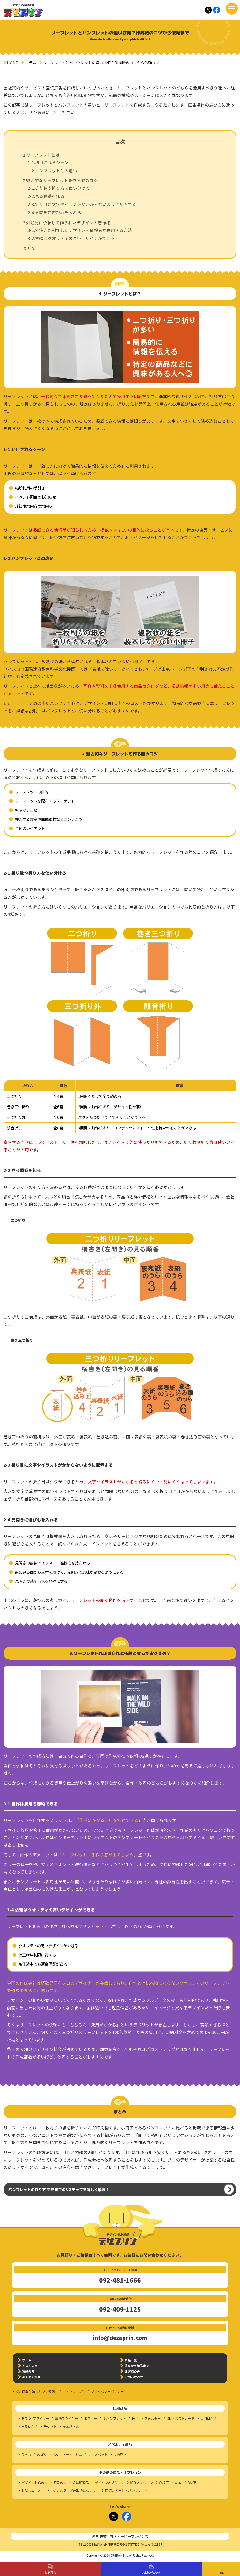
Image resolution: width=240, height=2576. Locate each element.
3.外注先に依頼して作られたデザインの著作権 (66, 222)
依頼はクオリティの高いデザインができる (75, 238)
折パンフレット (114, 2418)
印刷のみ (60, 2482)
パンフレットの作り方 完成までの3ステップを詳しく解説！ (58, 2189)
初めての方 (30, 2365)
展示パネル (71, 2426)
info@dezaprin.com (120, 2338)
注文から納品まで (137, 2365)
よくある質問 (31, 2377)
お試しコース (31, 2490)
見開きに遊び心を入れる (58, 212)
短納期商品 (80, 2482)
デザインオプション (109, 2482)
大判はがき (208, 2418)
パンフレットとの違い (56, 171)
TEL (221, 2572)
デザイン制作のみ (34, 2482)
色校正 (164, 2482)
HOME (12, 62)
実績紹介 (28, 2371)
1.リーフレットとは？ (43, 155)
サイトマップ (73, 2391)
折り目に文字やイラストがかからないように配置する (85, 204)
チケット (50, 2426)
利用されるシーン (51, 162)
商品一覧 (131, 2360)
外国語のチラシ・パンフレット (125, 2490)
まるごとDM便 (185, 2482)
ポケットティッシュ (67, 2454)
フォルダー (152, 2418)
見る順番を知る (49, 196)
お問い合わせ (151, 2572)
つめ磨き (120, 2454)
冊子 (135, 2418)
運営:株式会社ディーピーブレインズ (120, 2536)
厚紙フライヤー (66, 2418)
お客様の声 (132, 2371)
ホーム (26, 2360)
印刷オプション (141, 2482)
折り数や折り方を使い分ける (62, 188)
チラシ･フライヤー (35, 2418)
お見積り (50, 2572)
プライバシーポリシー (107, 2391)
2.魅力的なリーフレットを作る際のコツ (60, 180)
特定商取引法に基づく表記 (35, 2391)
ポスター (90, 2418)
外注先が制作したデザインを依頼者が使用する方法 (83, 230)
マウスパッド (98, 2454)
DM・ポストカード (181, 2418)
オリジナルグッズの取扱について (71, 2490)
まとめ (29, 248)
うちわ (26, 2454)
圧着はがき (29, 2426)
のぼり (42, 2454)
